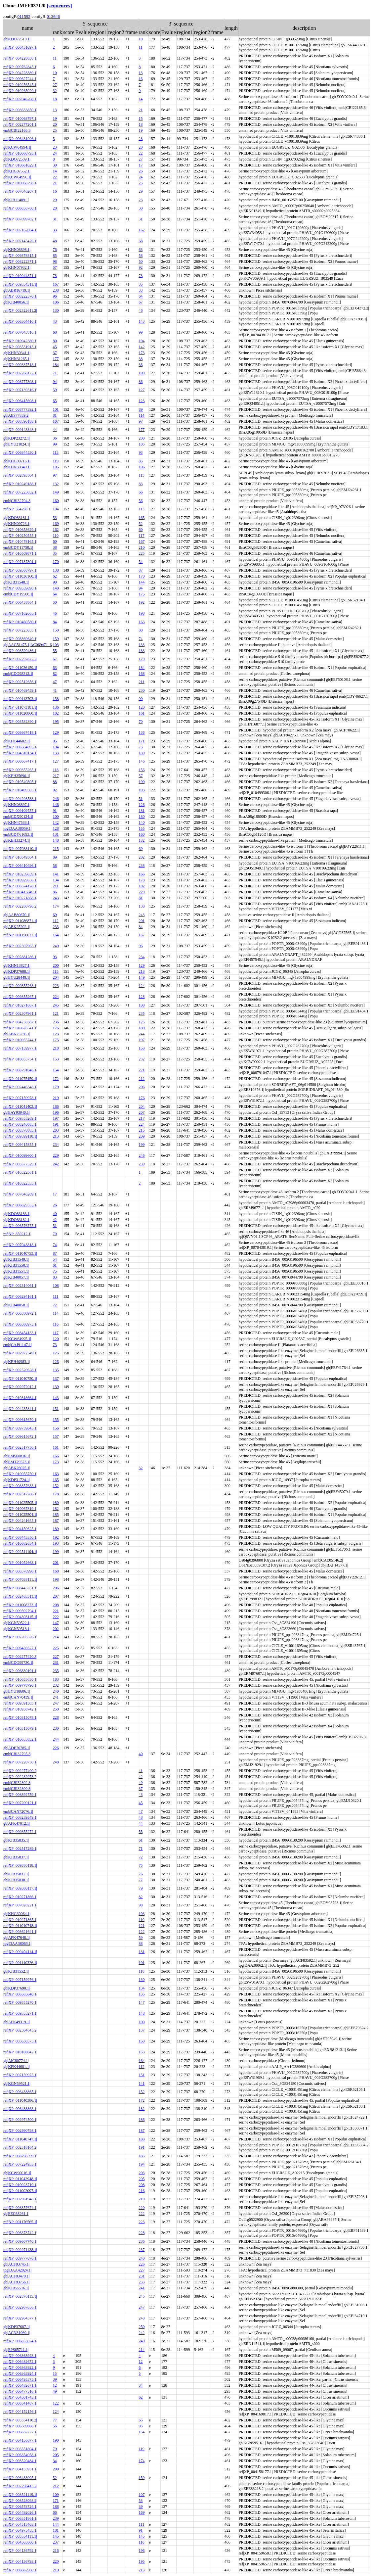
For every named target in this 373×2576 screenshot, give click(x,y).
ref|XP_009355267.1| (20, 996)
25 (55, 130)
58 (141, 255)
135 (56, 1370)
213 (56, 1136)
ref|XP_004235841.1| (20, 1408)
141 (56, 874)
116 (56, 1324)
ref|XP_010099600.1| (20, 1155)
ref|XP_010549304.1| (20, 857)
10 (141, 39)
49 (141, 1782)
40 (55, 1213)
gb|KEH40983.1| (16, 1361)
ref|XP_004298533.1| (20, 798)
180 (142, 816)
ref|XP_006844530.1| (20, 452)
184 (56, 364)
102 (56, 713)
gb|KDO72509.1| (16, 159)
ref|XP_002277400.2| (20, 1770)
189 (142, 1028)
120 (142, 707)
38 (141, 358)
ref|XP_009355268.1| (20, 985)
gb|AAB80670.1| (16, 915)
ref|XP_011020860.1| (20, 713)
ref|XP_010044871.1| (20, 275)
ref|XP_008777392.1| (20, 409)
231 (56, 1662)
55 (55, 650)
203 (56, 1130)
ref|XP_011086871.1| (20, 920)
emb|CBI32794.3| (17, 500)
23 (55, 147)
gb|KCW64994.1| (17, 147)
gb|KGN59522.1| (16, 1622)
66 (141, 492)
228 (56, 1717)
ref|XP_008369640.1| (20, 638)
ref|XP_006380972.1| (20, 1313)
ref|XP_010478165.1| (20, 541)
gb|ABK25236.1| (16, 1034)
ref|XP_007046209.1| (20, 1194)
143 (142, 321)
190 (142, 781)
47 (55, 681)
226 (56, 1748)
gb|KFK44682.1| (16, 741)
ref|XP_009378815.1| (20, 255)
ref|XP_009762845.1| (20, 67)
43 (55, 321)
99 (141, 332)
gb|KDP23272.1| (16, 438)
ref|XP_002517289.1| (20, 1848)
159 (56, 638)
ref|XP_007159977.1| (20, 1048)
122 (142, 1931)
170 (56, 561)
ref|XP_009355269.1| (20, 1118)
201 (142, 920)
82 (55, 673)
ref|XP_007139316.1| (20, 390)
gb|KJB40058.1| (16, 1305)
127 (142, 390)
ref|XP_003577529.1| (20, 1164)
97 (141, 421)
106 (56, 302)
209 (142, 1136)
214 (56, 1637)
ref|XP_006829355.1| (20, 1205)
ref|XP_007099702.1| (20, 219)
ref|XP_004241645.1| (20, 1520)
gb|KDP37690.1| (16, 1988)
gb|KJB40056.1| (16, 302)
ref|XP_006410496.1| (20, 865)
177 (56, 358)
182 (56, 1508)
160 (56, 500)
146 (142, 761)
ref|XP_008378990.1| (20, 1571)
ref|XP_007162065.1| (20, 613)
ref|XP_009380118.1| (20, 1865)
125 (142, 1022)
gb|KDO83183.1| (16, 1213)
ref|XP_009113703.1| (20, 698)
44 (55, 429)
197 (142, 1040)
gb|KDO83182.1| (16, 1219)
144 (142, 582)
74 (141, 638)
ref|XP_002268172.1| (20, 373)
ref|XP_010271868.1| (20, 898)
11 (141, 47)
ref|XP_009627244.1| (20, 78)
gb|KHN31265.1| (16, 358)
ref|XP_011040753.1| (20, 1253)
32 (55, 90)
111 (55, 1296)
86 (141, 381)
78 (55, 275)
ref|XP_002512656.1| (20, 681)
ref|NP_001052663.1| (20, 1562)
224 (56, 996)
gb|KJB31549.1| (16, 1259)
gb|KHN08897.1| (16, 804)
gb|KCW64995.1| (17, 1338)
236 (56, 1022)
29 (141, 191)
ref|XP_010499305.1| (20, 790)
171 (142, 741)
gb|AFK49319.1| (16, 2022)
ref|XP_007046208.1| (20, 99)
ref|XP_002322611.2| (20, 310)
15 (141, 118)
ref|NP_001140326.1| (20, 1962)
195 (56, 721)
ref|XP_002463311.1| (20, 1596)
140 (56, 588)
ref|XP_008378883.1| (20, 1130)
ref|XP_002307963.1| (20, 946)
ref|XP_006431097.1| (20, 47)
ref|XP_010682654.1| (20, 1543)
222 (56, 1617)
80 (55, 341)
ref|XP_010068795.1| (20, 153)
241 (56, 1697)
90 (55, 582)
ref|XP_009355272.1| (20, 1831)
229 (142, 892)
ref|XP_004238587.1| (20, 1022)
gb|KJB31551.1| (16, 1271)
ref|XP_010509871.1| (20, 553)
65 (55, 400)
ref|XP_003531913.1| (20, 347)
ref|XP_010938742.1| (20, 1709)
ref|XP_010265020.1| (20, 90)
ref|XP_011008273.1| (20, 1605)
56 (141, 500)
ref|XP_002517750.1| (20, 1447)
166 (142, 874)
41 (55, 690)
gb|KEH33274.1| (16, 840)
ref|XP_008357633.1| (20, 1485)
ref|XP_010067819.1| (20, 1508)
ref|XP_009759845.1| (20, 1428)
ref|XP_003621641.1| (20, 1931)
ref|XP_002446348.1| (20, 1087)
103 (56, 644)
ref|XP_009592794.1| (20, 1611)
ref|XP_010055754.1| (20, 1059)
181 (142, 810)
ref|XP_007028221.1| (20, 1905)
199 (142, 1144)
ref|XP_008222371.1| (20, 261)
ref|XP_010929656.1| (20, 880)
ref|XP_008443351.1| (20, 1588)
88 (55, 781)
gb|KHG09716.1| (16, 461)
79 (141, 1888)
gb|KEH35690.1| (16, 775)
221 (142, 1070)
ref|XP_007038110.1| (20, 848)
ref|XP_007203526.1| (20, 1637)
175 (142, 594)
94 (55, 381)
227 (56, 1656)
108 (142, 1005)
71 (55, 373)
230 (142, 690)
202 (142, 857)
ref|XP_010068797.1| (20, 118)
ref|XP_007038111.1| (20, 1579)
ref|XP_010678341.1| (20, 1028)
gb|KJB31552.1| (16, 1971)
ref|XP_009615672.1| (20, 1436)
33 (55, 230)
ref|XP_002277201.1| (20, 124)
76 (55, 249)
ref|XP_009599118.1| (20, 1136)
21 (141, 110)
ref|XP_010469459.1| (20, 690)
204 (56, 977)
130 (56, 310)
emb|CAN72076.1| (18, 1811)
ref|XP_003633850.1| (20, 110)
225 (142, 553)
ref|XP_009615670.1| (20, 1419)
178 (142, 880)
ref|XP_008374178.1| (20, 886)
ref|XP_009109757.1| (20, 810)
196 (56, 1112)
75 (55, 1271)
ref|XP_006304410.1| (20, 321)
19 (55, 118)
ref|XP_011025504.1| (20, 1514)
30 (55, 165)
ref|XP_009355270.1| (20, 2002)
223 (56, 985)
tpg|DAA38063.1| (17, 1943)
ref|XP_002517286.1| (20, 1494)
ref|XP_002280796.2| (20, 906)
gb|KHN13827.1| (16, 965)
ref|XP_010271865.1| (20, 1919)
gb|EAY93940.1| (16, 1112)
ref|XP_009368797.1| (20, 570)
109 (142, 373)
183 (142, 650)
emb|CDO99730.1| (18, 1662)
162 (142, 230)
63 (141, 249)
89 (141, 409)
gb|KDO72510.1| (16, 39)
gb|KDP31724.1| (16, 1479)
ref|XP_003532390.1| (20, 721)
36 (141, 364)
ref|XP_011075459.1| (20, 1078)
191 (56, 1124)
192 (142, 602)
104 (142, 341)
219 (56, 1098)
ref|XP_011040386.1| (20, 2100)
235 (142, 1013)
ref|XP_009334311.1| (20, 284)
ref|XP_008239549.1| (20, 1817)
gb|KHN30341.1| (16, 353)
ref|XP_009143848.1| (20, 429)
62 (55, 576)
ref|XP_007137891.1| (20, 561)
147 (56, 1622)
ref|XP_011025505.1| (20, 1502)
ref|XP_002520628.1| (20, 1370)
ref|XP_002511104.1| (20, 1551)
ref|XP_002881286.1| (20, 957)
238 (56, 290)
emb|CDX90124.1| (18, 816)
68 (141, 241)
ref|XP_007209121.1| (20, 1803)
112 (56, 920)
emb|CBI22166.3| (17, 130)
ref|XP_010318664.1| (20, 1397)
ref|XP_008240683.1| (20, 1124)
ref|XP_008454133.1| (20, 1333)
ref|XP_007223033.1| (20, 630)
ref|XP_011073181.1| (20, 707)
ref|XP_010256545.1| (20, 84)
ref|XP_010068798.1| (20, 183)
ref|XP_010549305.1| (20, 781)
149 (56, 492)
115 (142, 475)
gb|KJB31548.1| (16, 582)
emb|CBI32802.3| (17, 1782)
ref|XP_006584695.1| (20, 747)
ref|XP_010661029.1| (20, 165)
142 (142, 347)
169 (56, 523)
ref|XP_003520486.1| (20, 650)
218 (142, 971)
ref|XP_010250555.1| (20, 535)
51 (141, 798)
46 (141, 310)
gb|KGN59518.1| (16, 1628)
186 (56, 1106)
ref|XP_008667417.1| (20, 761)
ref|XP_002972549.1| (20, 1353)
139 (142, 753)
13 (141, 72)
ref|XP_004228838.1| (20, 58)
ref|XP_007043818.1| (20, 1244)
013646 (53, 16)
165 (142, 517)
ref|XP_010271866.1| (20, 1897)
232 (142, 1059)
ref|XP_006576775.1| (20, 1225)
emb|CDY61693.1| (18, 834)
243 (56, 898)
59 (55, 390)
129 (56, 732)
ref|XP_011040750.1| (20, 1378)
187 (56, 1520)
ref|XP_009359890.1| (20, 588)
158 (56, 698)
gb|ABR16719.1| (16, 290)
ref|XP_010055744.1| (20, 1040)
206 (142, 1087)
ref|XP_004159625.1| (20, 1528)
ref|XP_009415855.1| (20, 1144)
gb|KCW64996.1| (17, 177)
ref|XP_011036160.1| (20, 576)
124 (142, 985)
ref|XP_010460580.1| (20, 622)
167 (56, 284)
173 (142, 353)
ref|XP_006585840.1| (20, 1994)
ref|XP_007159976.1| (20, 1979)
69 (141, 848)
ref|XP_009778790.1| (20, 1685)
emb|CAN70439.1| (18, 1697)
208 (56, 1605)
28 (141, 138)
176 (56, 1028)
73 (141, 747)
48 (55, 241)
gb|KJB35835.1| (16, 1840)
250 (56, 1709)
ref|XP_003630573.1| (20, 2041)
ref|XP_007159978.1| (20, 1098)
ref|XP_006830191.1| (20, 1670)
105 (142, 444)
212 (142, 1078)
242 (56, 1164)
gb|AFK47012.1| (16, 1823)
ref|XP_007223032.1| (20, 492)
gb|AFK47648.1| (16, 1937)
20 (55, 124)
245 (56, 1005)
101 (56, 409)
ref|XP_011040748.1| (20, 1925)
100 (56, 816)
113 (56, 452)
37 (55, 353)
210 (142, 547)
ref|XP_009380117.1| (20, 1888)
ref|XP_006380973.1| (20, 1324)
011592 (23, 16)
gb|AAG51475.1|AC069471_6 (27, 644)
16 (141, 78)
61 (55, 1265)
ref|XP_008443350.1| (20, 1537)
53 (55, 517)
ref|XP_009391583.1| (20, 1703)
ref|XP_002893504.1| (20, 475)
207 (142, 1112)
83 (141, 484)
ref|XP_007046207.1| (20, 191)
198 (142, 613)
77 (141, 1880)
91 (55, 810)
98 (55, 261)
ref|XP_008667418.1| (20, 732)
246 (56, 798)
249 (56, 946)
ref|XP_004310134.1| (20, 753)
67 (141, 302)
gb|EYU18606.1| (16, 1691)
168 (142, 673)
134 (56, 880)
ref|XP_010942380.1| (20, 341)
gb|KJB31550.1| (16, 1265)
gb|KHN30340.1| (16, 467)
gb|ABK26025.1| (16, 1468)
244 (142, 1034)
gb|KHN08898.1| (16, 249)
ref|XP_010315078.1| (20, 1717)
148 (56, 840)
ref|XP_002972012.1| (20, 1386)
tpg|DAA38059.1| (17, 828)
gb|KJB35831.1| (16, 1874)
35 (141, 284)
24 (55, 153)
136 (56, 707)
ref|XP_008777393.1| (20, 381)
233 (56, 926)
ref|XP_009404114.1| (20, 1951)
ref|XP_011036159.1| (20, 667)
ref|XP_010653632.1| (20, 1739)
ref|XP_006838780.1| (20, 208)
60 (141, 529)
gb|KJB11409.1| (16, 200)
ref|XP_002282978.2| (20, 1776)
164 (56, 935)
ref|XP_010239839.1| (20, 874)
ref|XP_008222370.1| (20, 296)
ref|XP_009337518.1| (20, 364)
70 (141, 721)
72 (55, 1305)
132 (56, 484)
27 (55, 84)
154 (56, 1070)
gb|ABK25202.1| (16, 926)
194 (56, 747)
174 (56, 906)
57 (55, 267)
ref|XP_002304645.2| (20, 2030)
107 (56, 421)
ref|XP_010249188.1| (20, 484)
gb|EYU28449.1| (16, 977)
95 (55, 741)
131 (56, 834)
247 (56, 1703)
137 (56, 1378)
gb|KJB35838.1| (16, 1880)
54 (141, 561)
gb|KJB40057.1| (16, 1277)
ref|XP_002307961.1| (20, 1013)
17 (141, 165)
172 (56, 1078)
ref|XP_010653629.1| (20, 529)
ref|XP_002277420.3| (20, 1656)
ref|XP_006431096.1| (20, 138)
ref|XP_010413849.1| (20, 892)
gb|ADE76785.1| (16, 1748)
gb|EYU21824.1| (16, 444)
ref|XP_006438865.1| (20, 2091)
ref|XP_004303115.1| (20, 1617)
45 (55, 347)
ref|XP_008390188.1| (20, 421)
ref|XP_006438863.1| (20, 2108)
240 (56, 1691)
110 (56, 535)
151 (56, 1408)
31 (55, 219)
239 (142, 1164)
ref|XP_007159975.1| (20, 2075)
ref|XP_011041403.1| (20, 1106)
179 (142, 659)
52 (141, 523)
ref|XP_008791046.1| (20, 1070)
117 (142, 535)
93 (141, 452)
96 (55, 296)
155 (142, 828)
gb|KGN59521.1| (16, 2083)
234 (142, 957)
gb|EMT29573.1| (16, 1462)
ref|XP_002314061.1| (20, 1285)
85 (55, 255)
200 (142, 438)
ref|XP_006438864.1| (20, 602)
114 (142, 415)
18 (55, 99)
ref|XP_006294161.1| (20, 1296)
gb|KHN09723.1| (16, 523)
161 (142, 713)
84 (55, 622)
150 (56, 630)
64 (141, 296)
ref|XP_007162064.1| (20, 230)
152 (56, 1485)
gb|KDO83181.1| (16, 517)
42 (55, 1219)
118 (56, 770)
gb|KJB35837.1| (16, 1857)
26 (141, 171)
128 (56, 828)
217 (56, 775)
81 (55, 415)
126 (142, 804)
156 (142, 770)
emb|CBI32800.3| (17, 1788)
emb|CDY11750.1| (18, 547)
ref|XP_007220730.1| (20, 1762)
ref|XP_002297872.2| (20, 659)
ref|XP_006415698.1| (20, 400)
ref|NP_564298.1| (17, 509)
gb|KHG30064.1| (16, 1913)
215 (56, 848)
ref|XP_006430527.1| (20, 1648)
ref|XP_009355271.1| (20, 2013)
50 (141, 261)
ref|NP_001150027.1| (20, 935)
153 (56, 1059)
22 (141, 153)
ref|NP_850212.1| (17, 1234)
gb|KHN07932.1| (16, 267)
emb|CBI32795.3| (17, 1754)
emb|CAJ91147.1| (17, 1344)
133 (142, 644)
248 (56, 1762)
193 (142, 790)
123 (142, 400)
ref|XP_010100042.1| (20, 2052)
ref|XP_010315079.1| (20, 1728)
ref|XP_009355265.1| (20, 770)
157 (142, 935)
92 (141, 267)
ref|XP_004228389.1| (20, 72)
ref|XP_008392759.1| (20, 1794)
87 (141, 570)
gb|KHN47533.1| (16, 822)
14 (141, 99)
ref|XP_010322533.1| (20, 1183)
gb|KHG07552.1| (16, 171)
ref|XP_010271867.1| (20, 1005)
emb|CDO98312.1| (18, 673)
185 (56, 1514)
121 (56, 1013)
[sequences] (59, 5)
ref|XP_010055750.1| (20, 1474)
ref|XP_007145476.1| (20, 241)
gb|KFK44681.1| (16, 2066)
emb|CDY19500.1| (18, 594)
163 (142, 622)
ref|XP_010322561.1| (20, 1172)
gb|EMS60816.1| (16, 1456)
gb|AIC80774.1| (15, 2060)
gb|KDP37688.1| (16, 971)
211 (142, 681)
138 (56, 570)
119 (56, 461)
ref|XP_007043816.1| (20, 332)
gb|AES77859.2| (16, 415)
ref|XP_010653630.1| (20, 1679)
